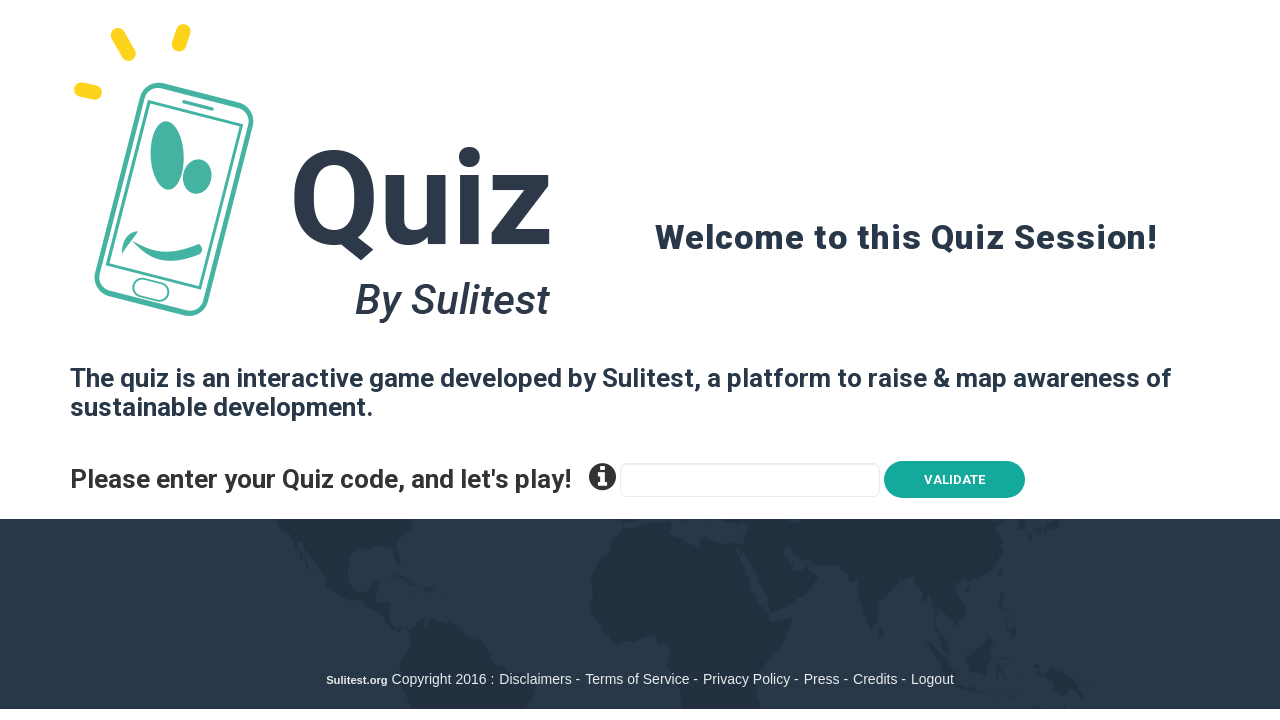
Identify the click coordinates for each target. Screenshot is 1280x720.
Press (822, 679)
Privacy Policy (746, 679)
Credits (875, 679)
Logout (932, 679)
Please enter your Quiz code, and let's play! (343, 477)
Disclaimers (535, 679)
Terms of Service (637, 679)
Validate (954, 479)
